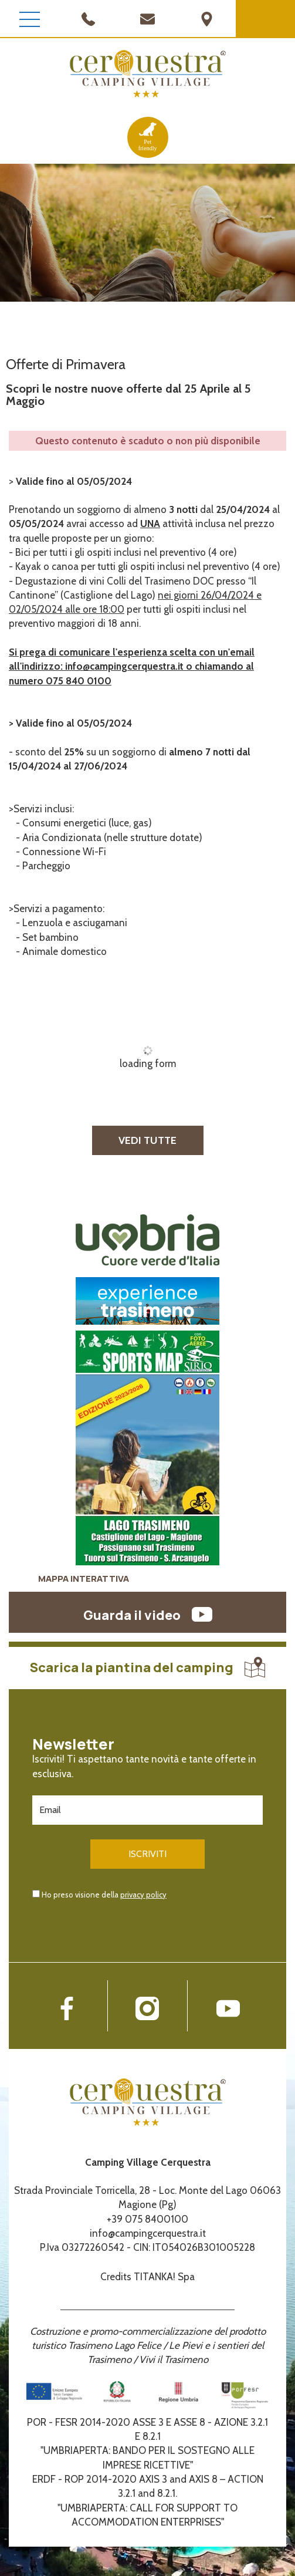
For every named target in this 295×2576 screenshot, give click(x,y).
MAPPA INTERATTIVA (83, 1578)
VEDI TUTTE (147, 1140)
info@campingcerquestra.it (148, 2233)
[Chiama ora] (88, 17)
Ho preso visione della (104, 1894)
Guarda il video (147, 1615)
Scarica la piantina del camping (147, 1667)
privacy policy (143, 1894)
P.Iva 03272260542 (82, 2247)
